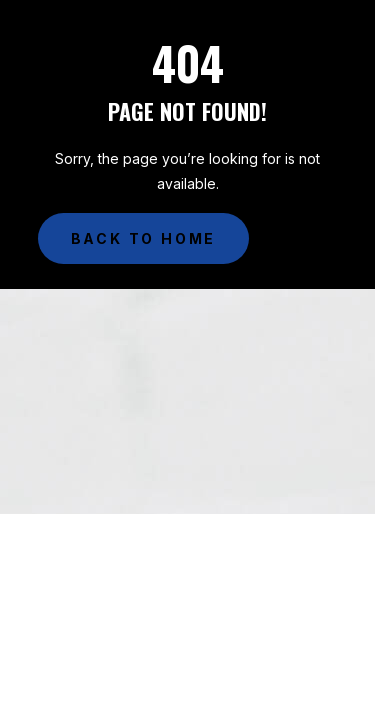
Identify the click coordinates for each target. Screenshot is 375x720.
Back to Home (144, 238)
